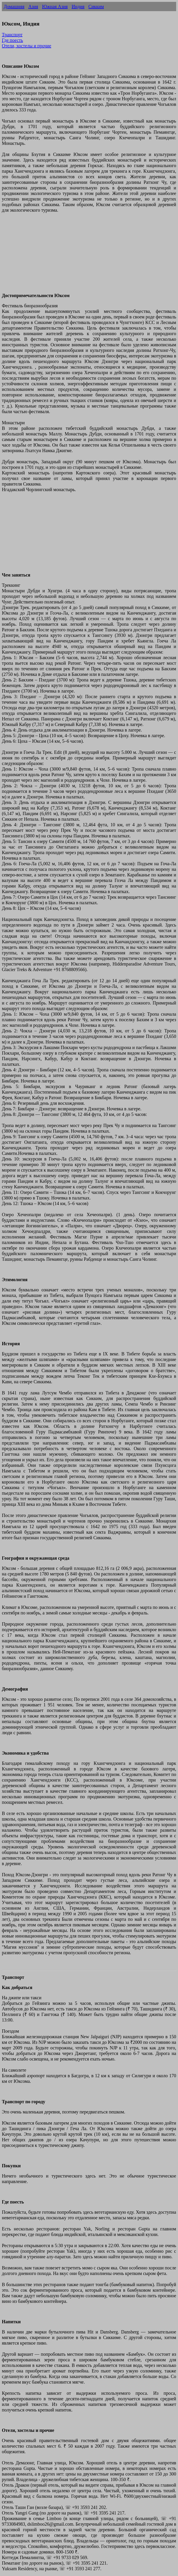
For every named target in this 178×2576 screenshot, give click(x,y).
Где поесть (12, 40)
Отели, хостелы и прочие (26, 45)
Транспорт (12, 34)
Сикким (96, 6)
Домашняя (14, 6)
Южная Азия (55, 6)
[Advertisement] (89, 255)
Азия (33, 6)
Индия (78, 6)
